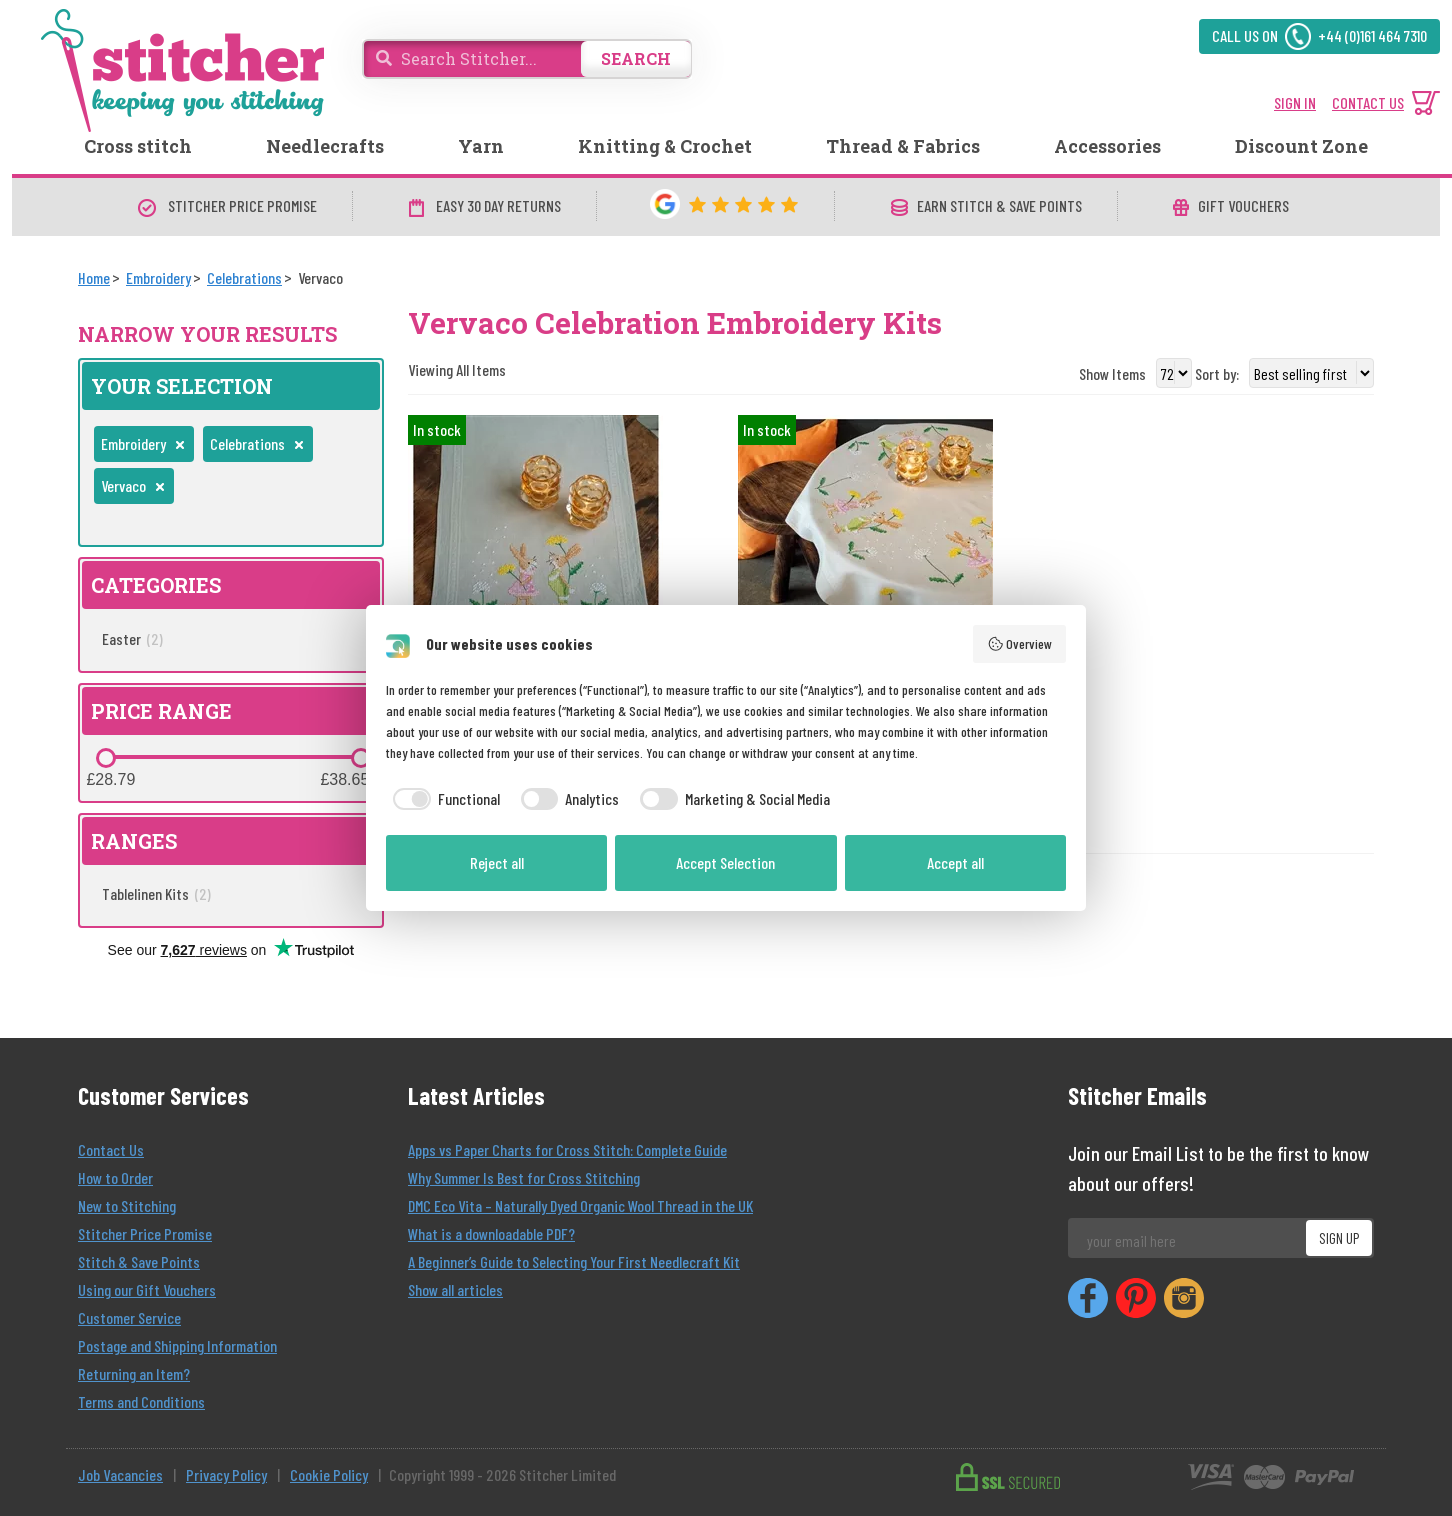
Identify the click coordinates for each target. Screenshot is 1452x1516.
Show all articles (455, 1289)
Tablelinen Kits (156, 893)
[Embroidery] (158, 277)
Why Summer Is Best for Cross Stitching (524, 1177)
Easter (132, 638)
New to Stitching (127, 1205)
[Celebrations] (244, 277)
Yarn (481, 146)
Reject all (497, 862)
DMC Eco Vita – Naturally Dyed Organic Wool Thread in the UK (580, 1205)
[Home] (94, 277)
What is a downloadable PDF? (491, 1233)
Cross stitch (138, 146)
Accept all (955, 862)
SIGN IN (1295, 102)
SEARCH (636, 58)
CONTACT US (1368, 102)
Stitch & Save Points (139, 1261)
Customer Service (129, 1317)
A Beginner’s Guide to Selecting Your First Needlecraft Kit (574, 1261)
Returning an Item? (134, 1373)
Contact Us (111, 1149)
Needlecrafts (325, 146)
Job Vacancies (120, 1474)
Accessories (1107, 146)
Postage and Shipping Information (177, 1345)
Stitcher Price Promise (145, 1233)
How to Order (115, 1177)
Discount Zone (1301, 146)
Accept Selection (725, 862)
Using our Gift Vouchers (147, 1289)
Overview (1020, 644)
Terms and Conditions (141, 1401)
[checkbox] (443, 799)
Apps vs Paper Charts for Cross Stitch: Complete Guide (567, 1149)
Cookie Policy (329, 1474)
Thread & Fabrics (903, 146)
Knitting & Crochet (665, 146)
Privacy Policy (226, 1474)
